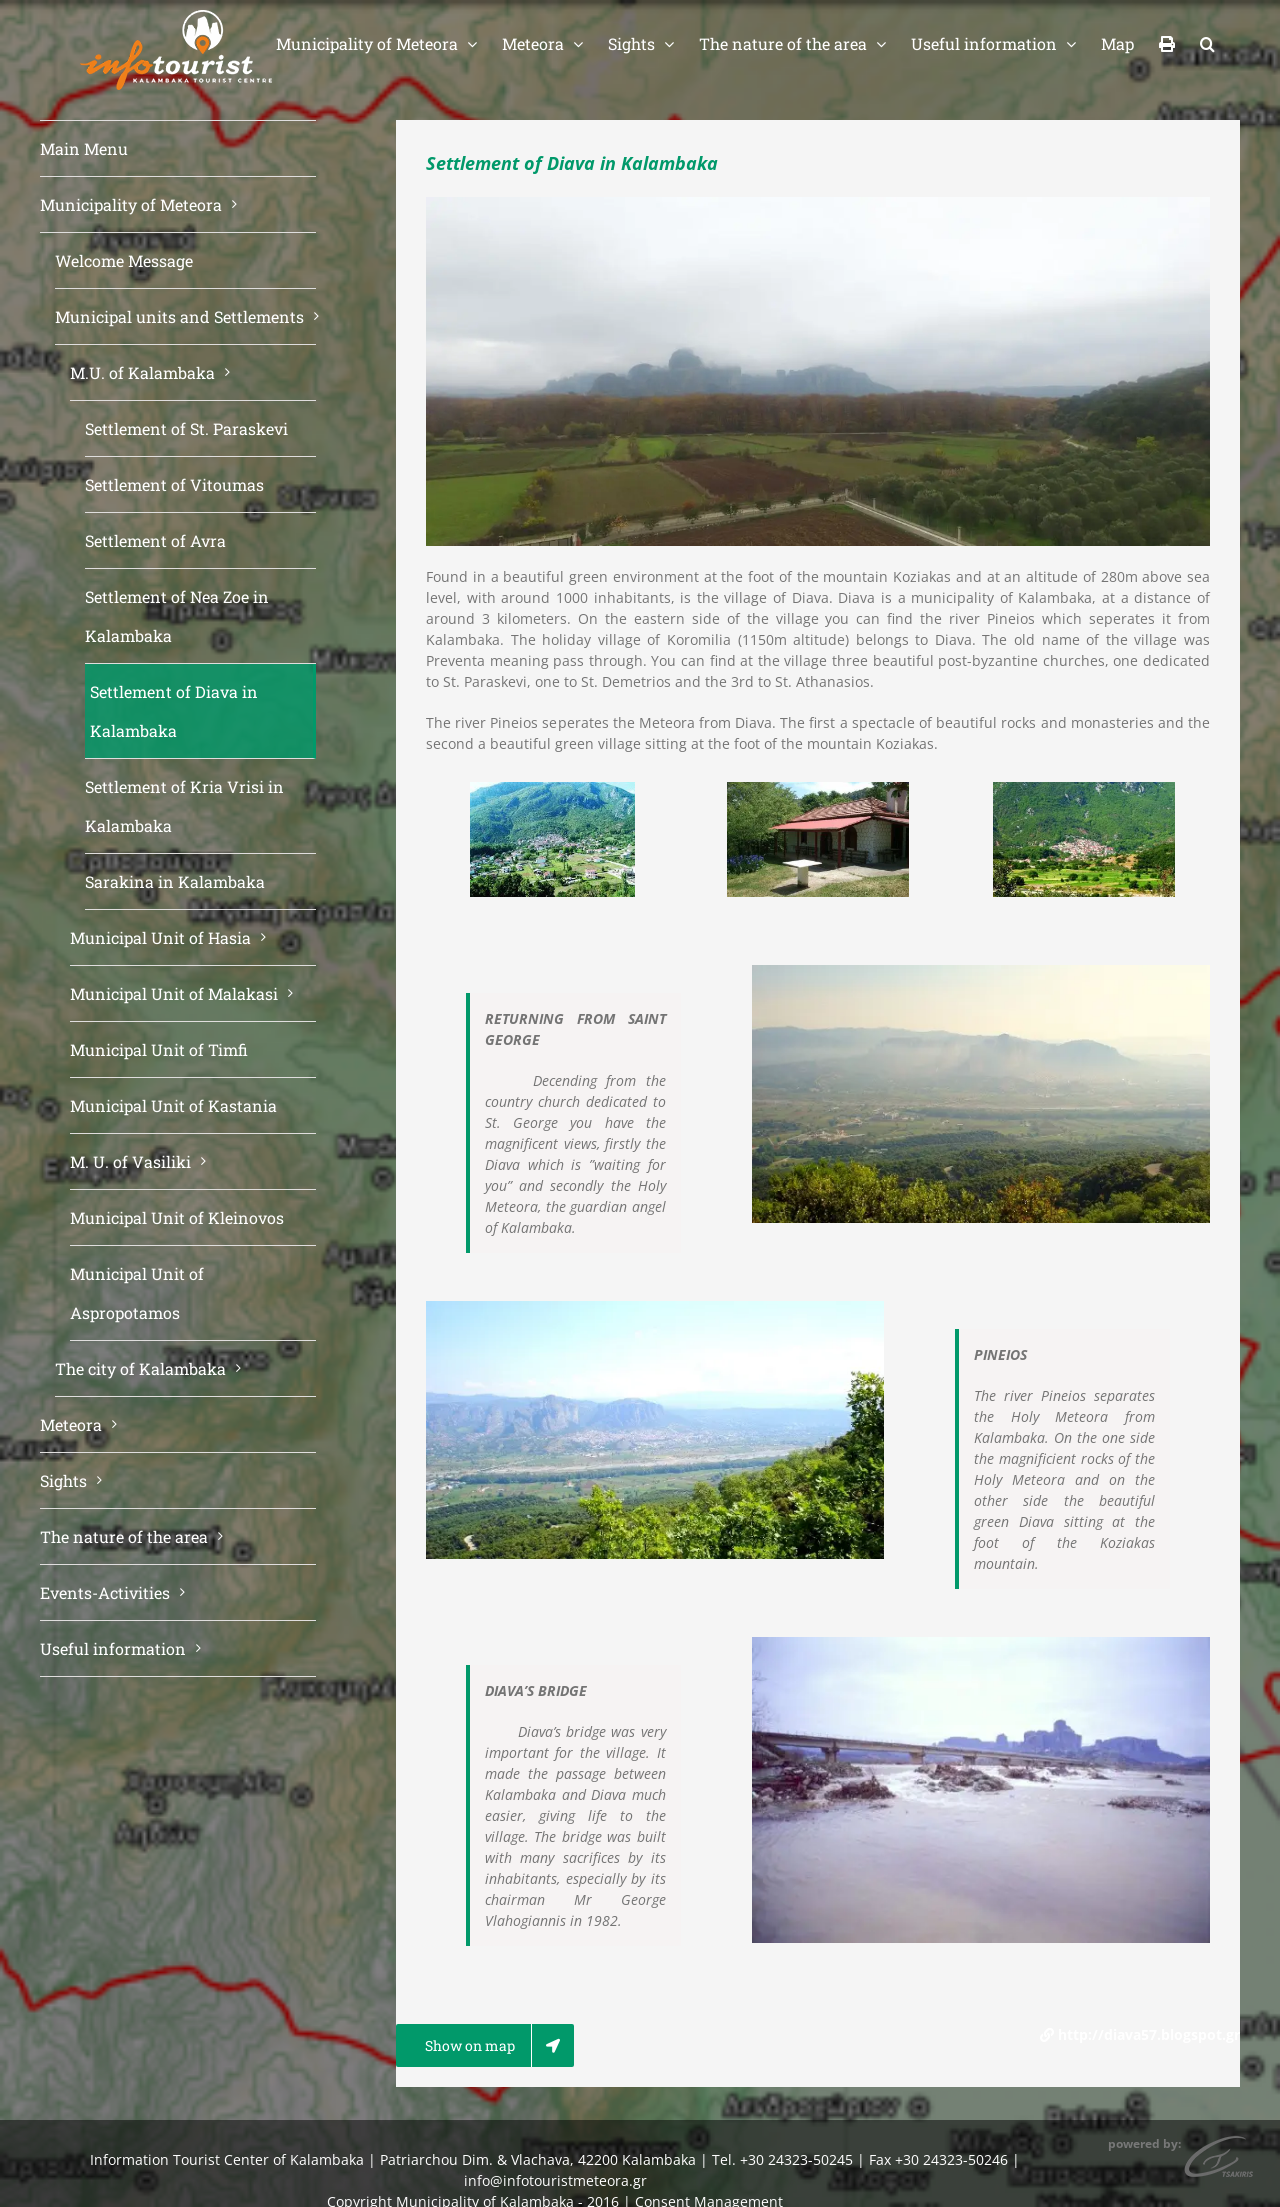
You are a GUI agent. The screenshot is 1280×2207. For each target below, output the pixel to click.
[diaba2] (1084, 791)
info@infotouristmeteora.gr (555, 2180)
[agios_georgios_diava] (818, 791)
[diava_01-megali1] (552, 791)
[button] (1207, 42)
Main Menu (84, 148)
